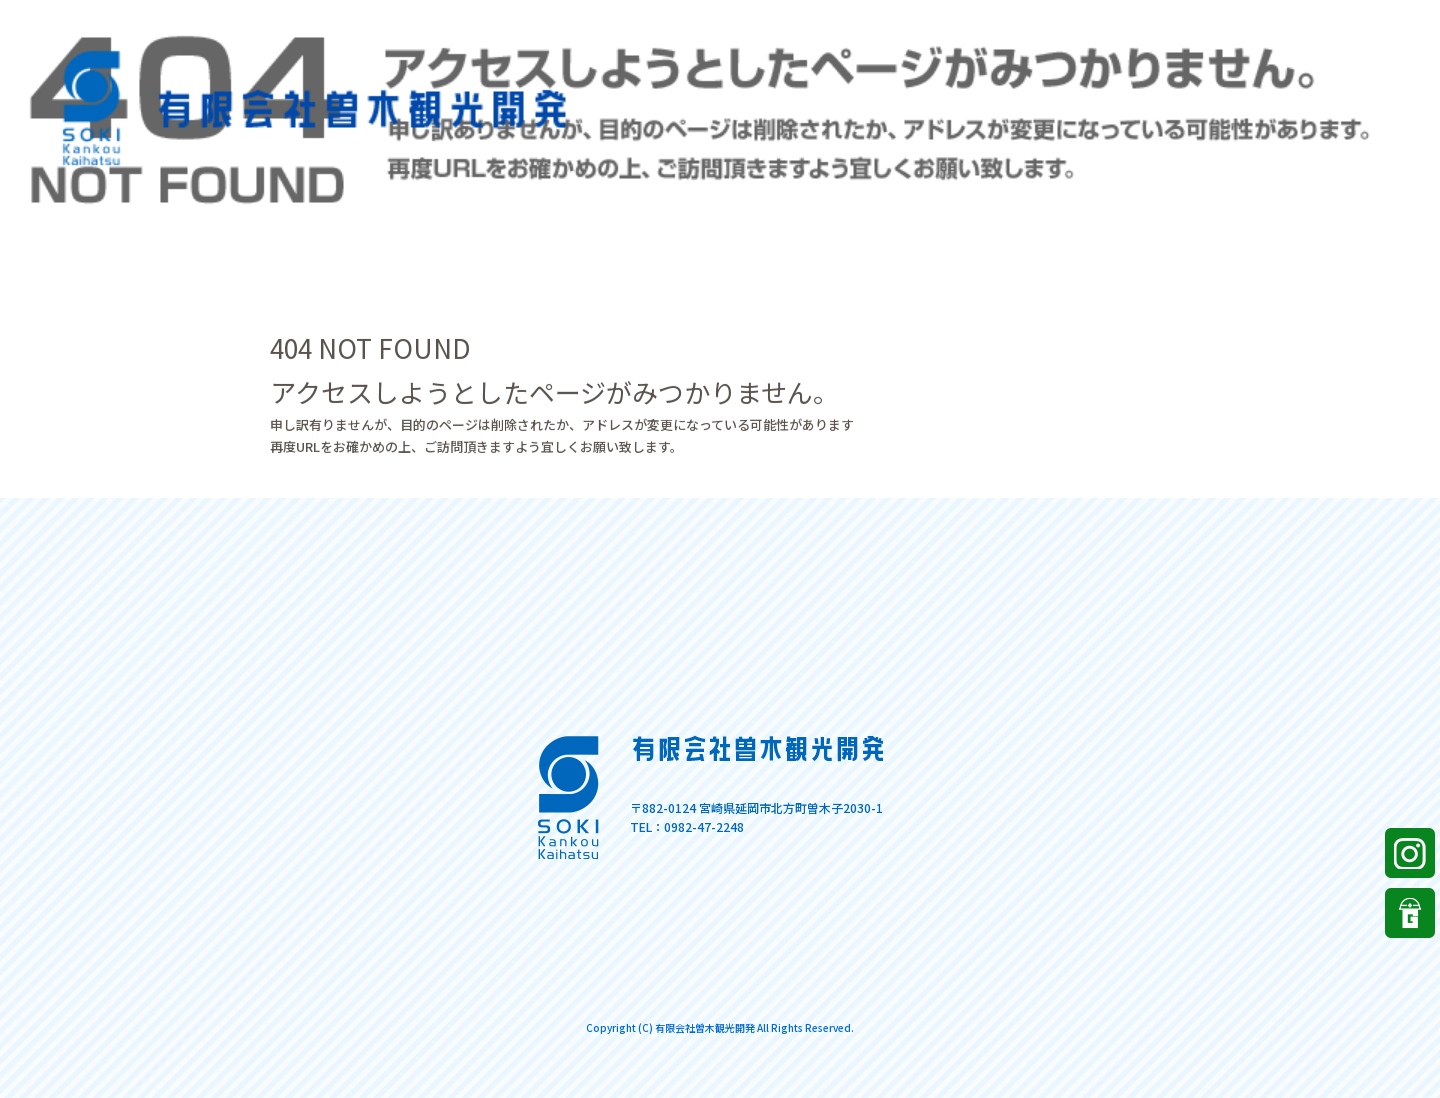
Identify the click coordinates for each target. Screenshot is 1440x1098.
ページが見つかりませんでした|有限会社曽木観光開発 (1308, 19)
